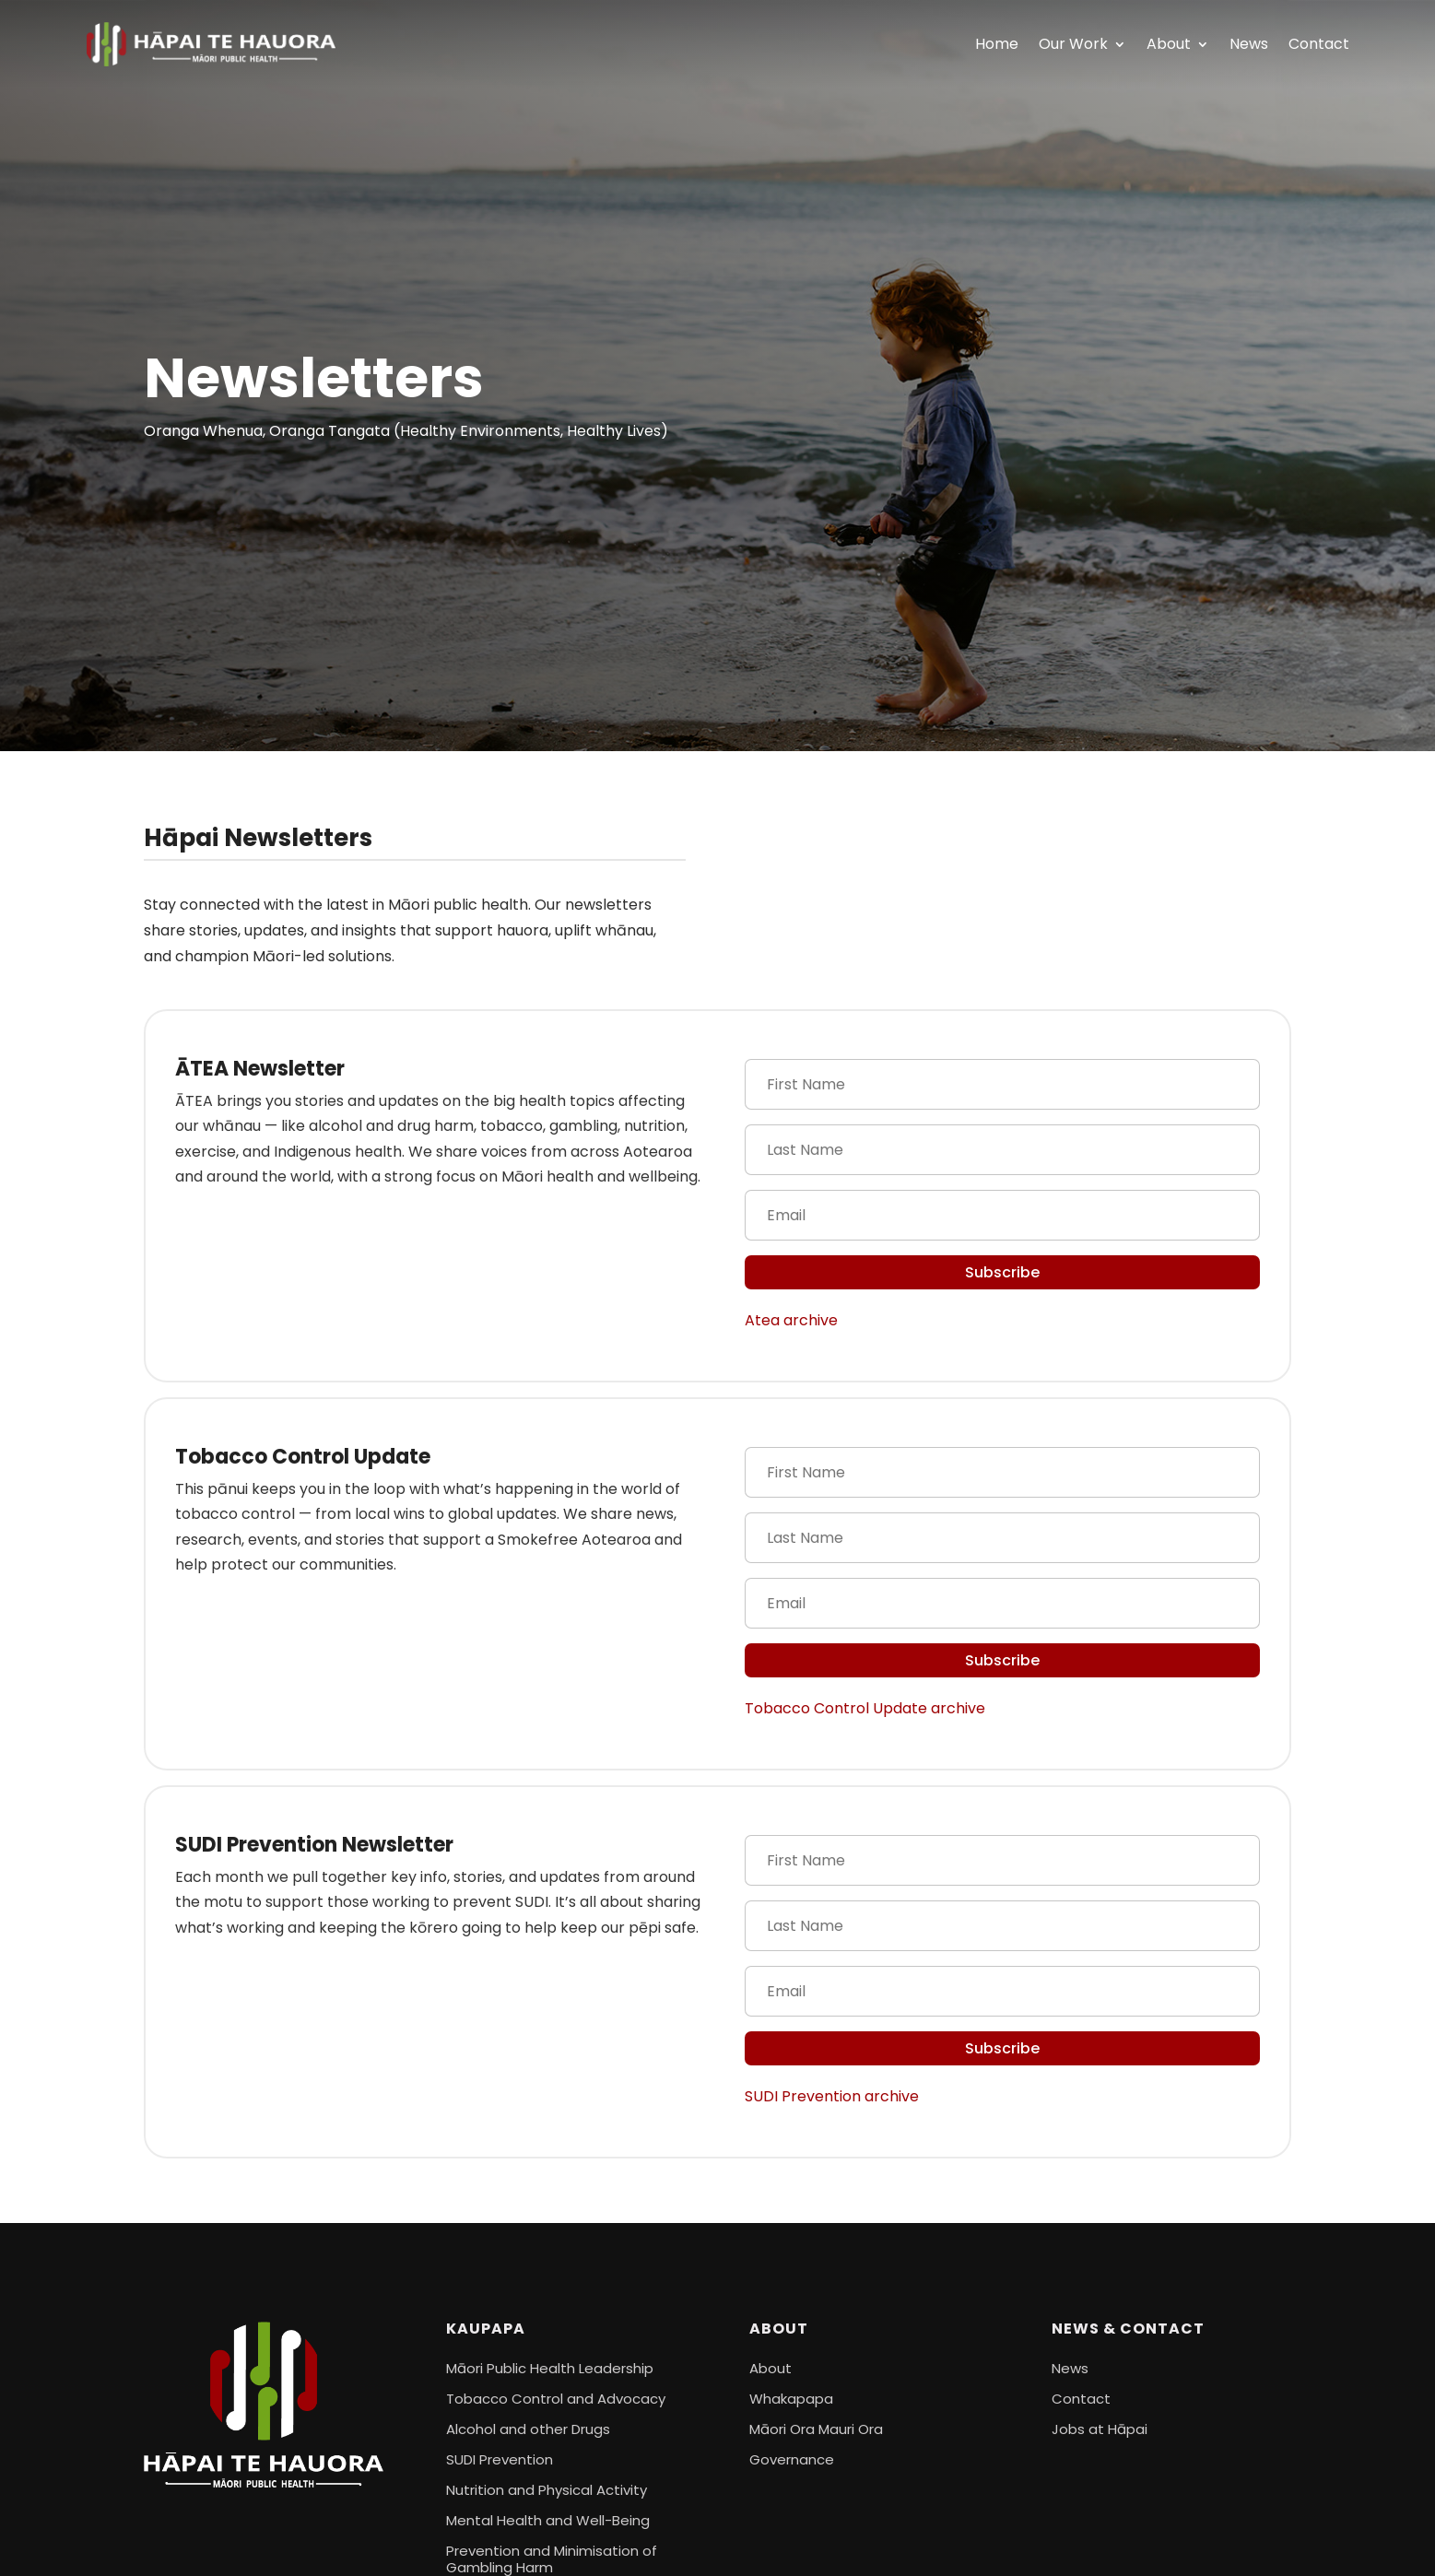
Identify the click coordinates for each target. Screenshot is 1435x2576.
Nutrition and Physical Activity (546, 2490)
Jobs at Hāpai (1099, 2429)
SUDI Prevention (499, 2459)
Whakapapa (791, 2398)
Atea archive (791, 1320)
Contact (1318, 43)
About (1169, 43)
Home (996, 43)
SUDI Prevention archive (832, 2096)
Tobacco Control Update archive (865, 1708)
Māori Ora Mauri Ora (816, 2429)
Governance (791, 2459)
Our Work (1073, 43)
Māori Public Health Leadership (549, 2368)
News (1248, 43)
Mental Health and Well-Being (548, 2520)
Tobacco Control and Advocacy (555, 2398)
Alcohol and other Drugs (528, 2429)
